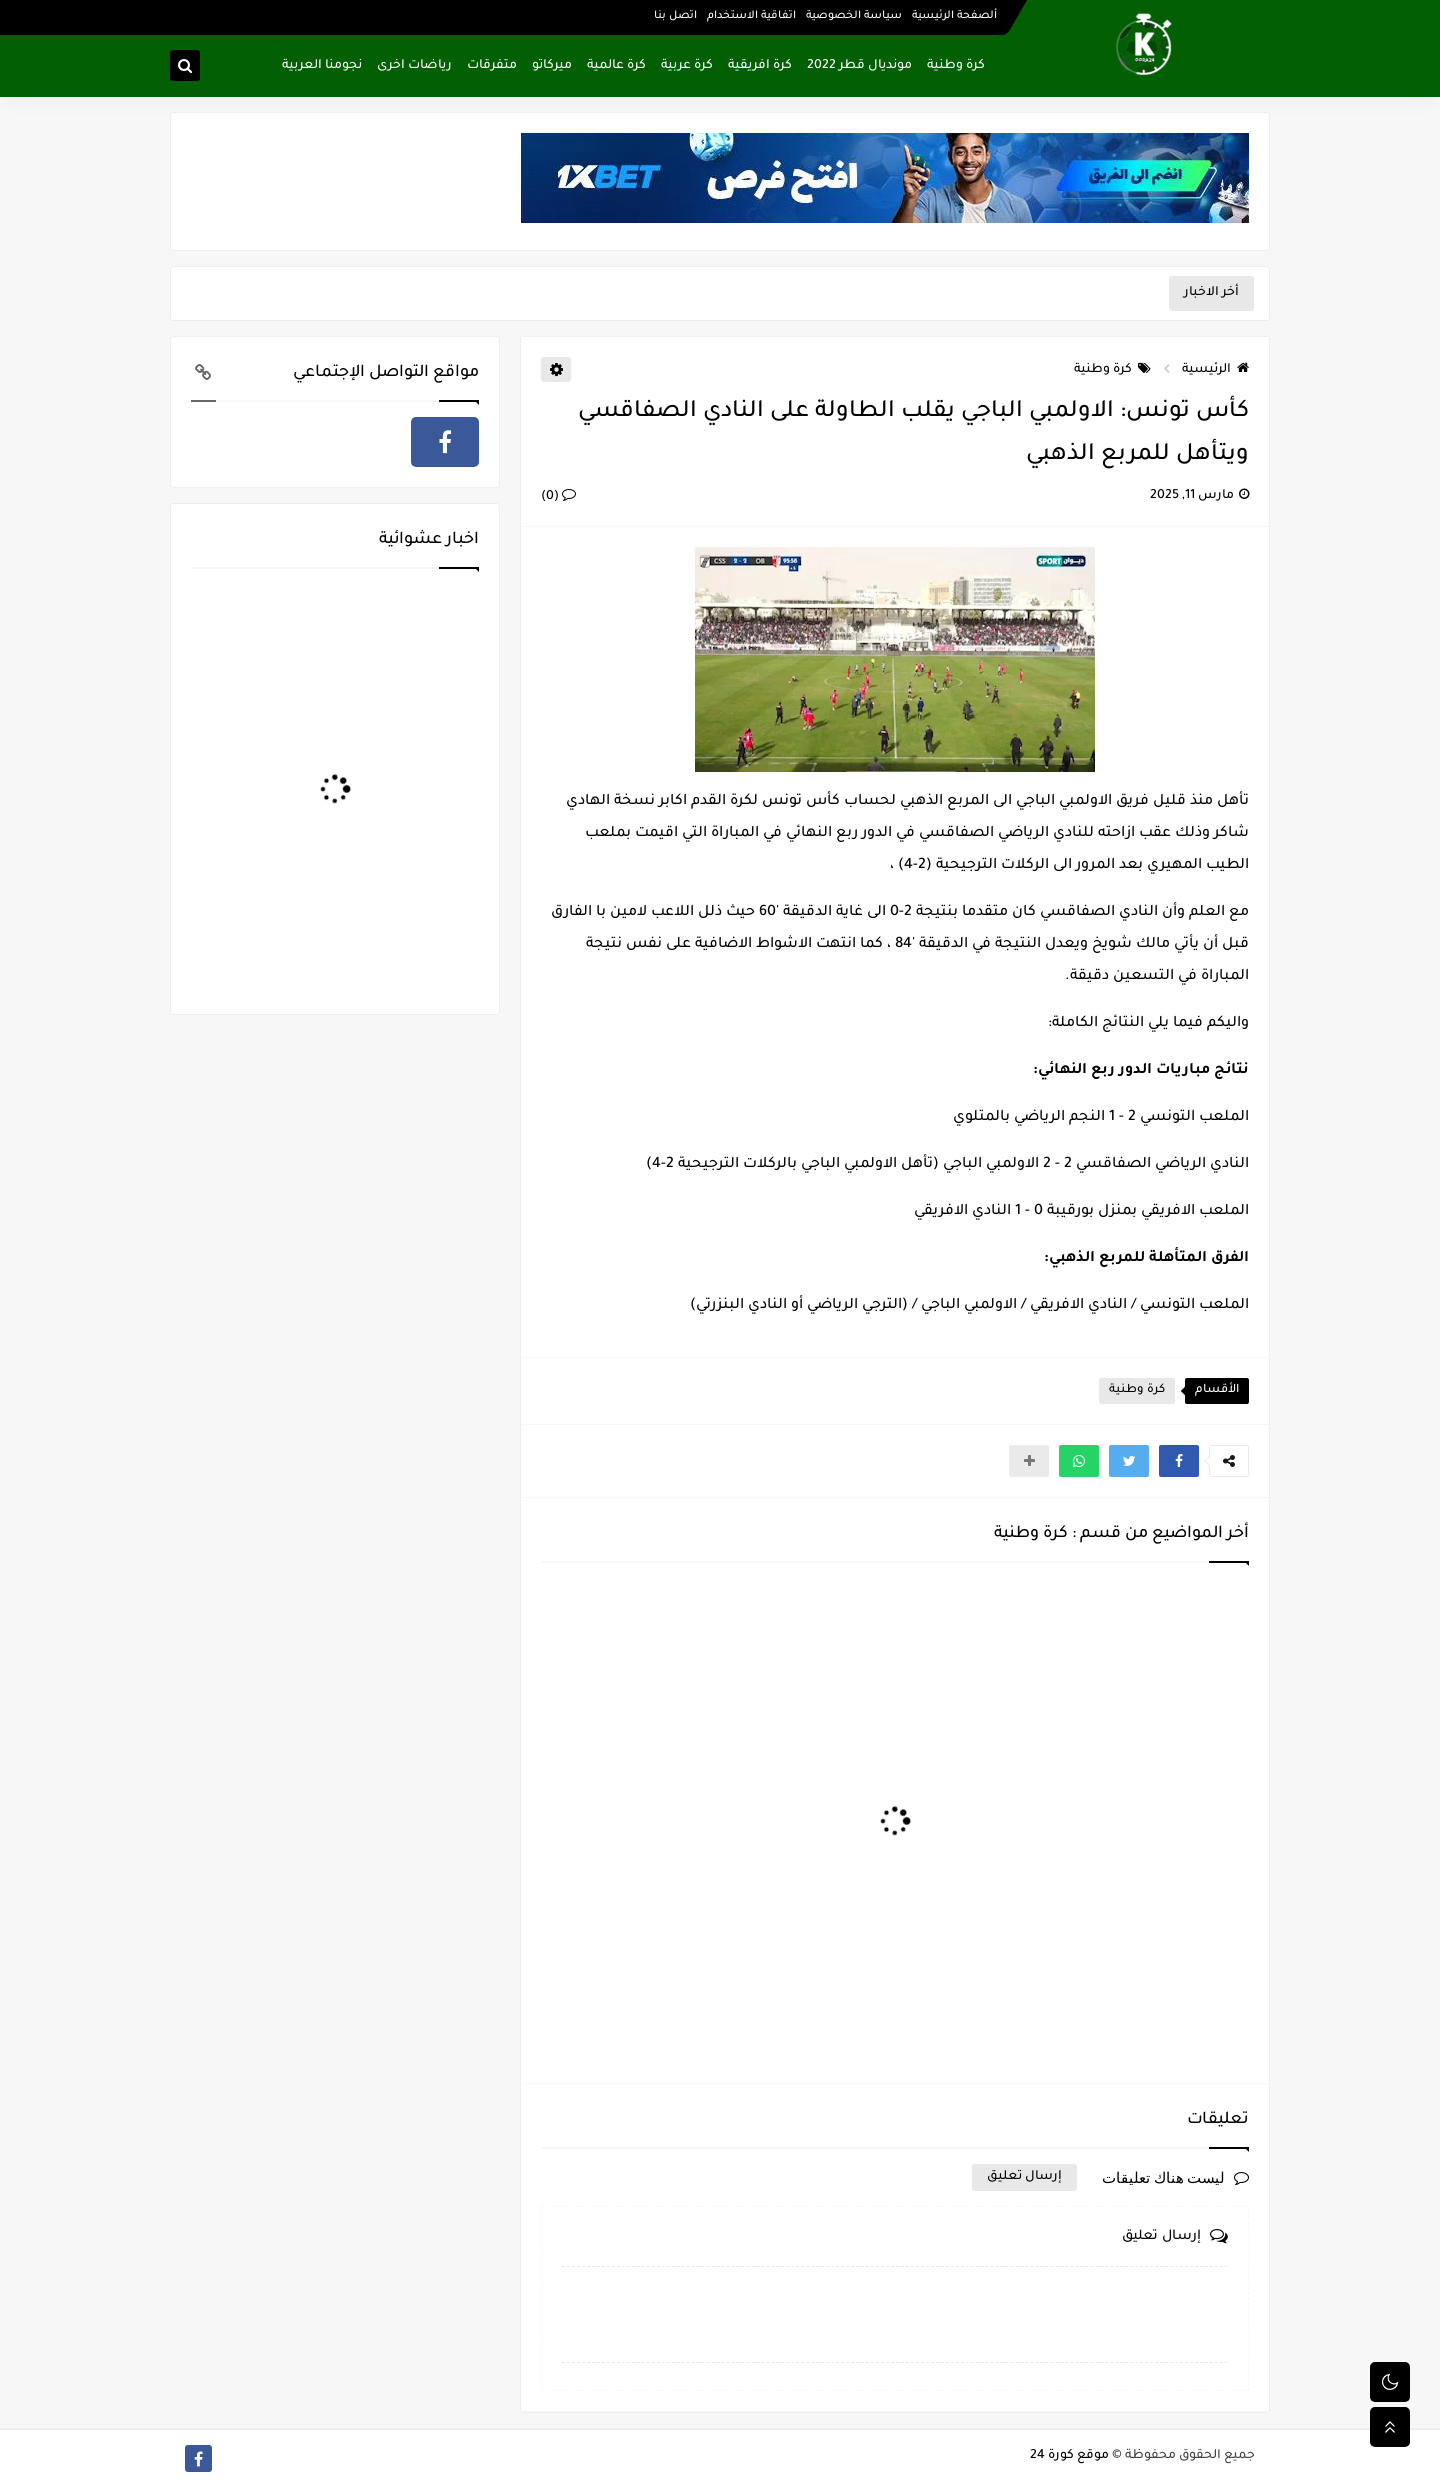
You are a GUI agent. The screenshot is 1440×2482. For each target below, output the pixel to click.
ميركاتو (552, 66)
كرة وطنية (956, 66)
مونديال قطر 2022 (859, 66)
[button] (1179, 1461)
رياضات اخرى (414, 66)
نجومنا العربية (322, 66)
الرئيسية (1215, 370)
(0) (558, 497)
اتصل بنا (675, 16)
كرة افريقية (760, 66)
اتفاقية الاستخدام (751, 16)
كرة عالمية (616, 66)
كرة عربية (687, 66)
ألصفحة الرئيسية (954, 16)
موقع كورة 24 (1069, 2456)
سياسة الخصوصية (854, 16)
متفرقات (492, 66)
